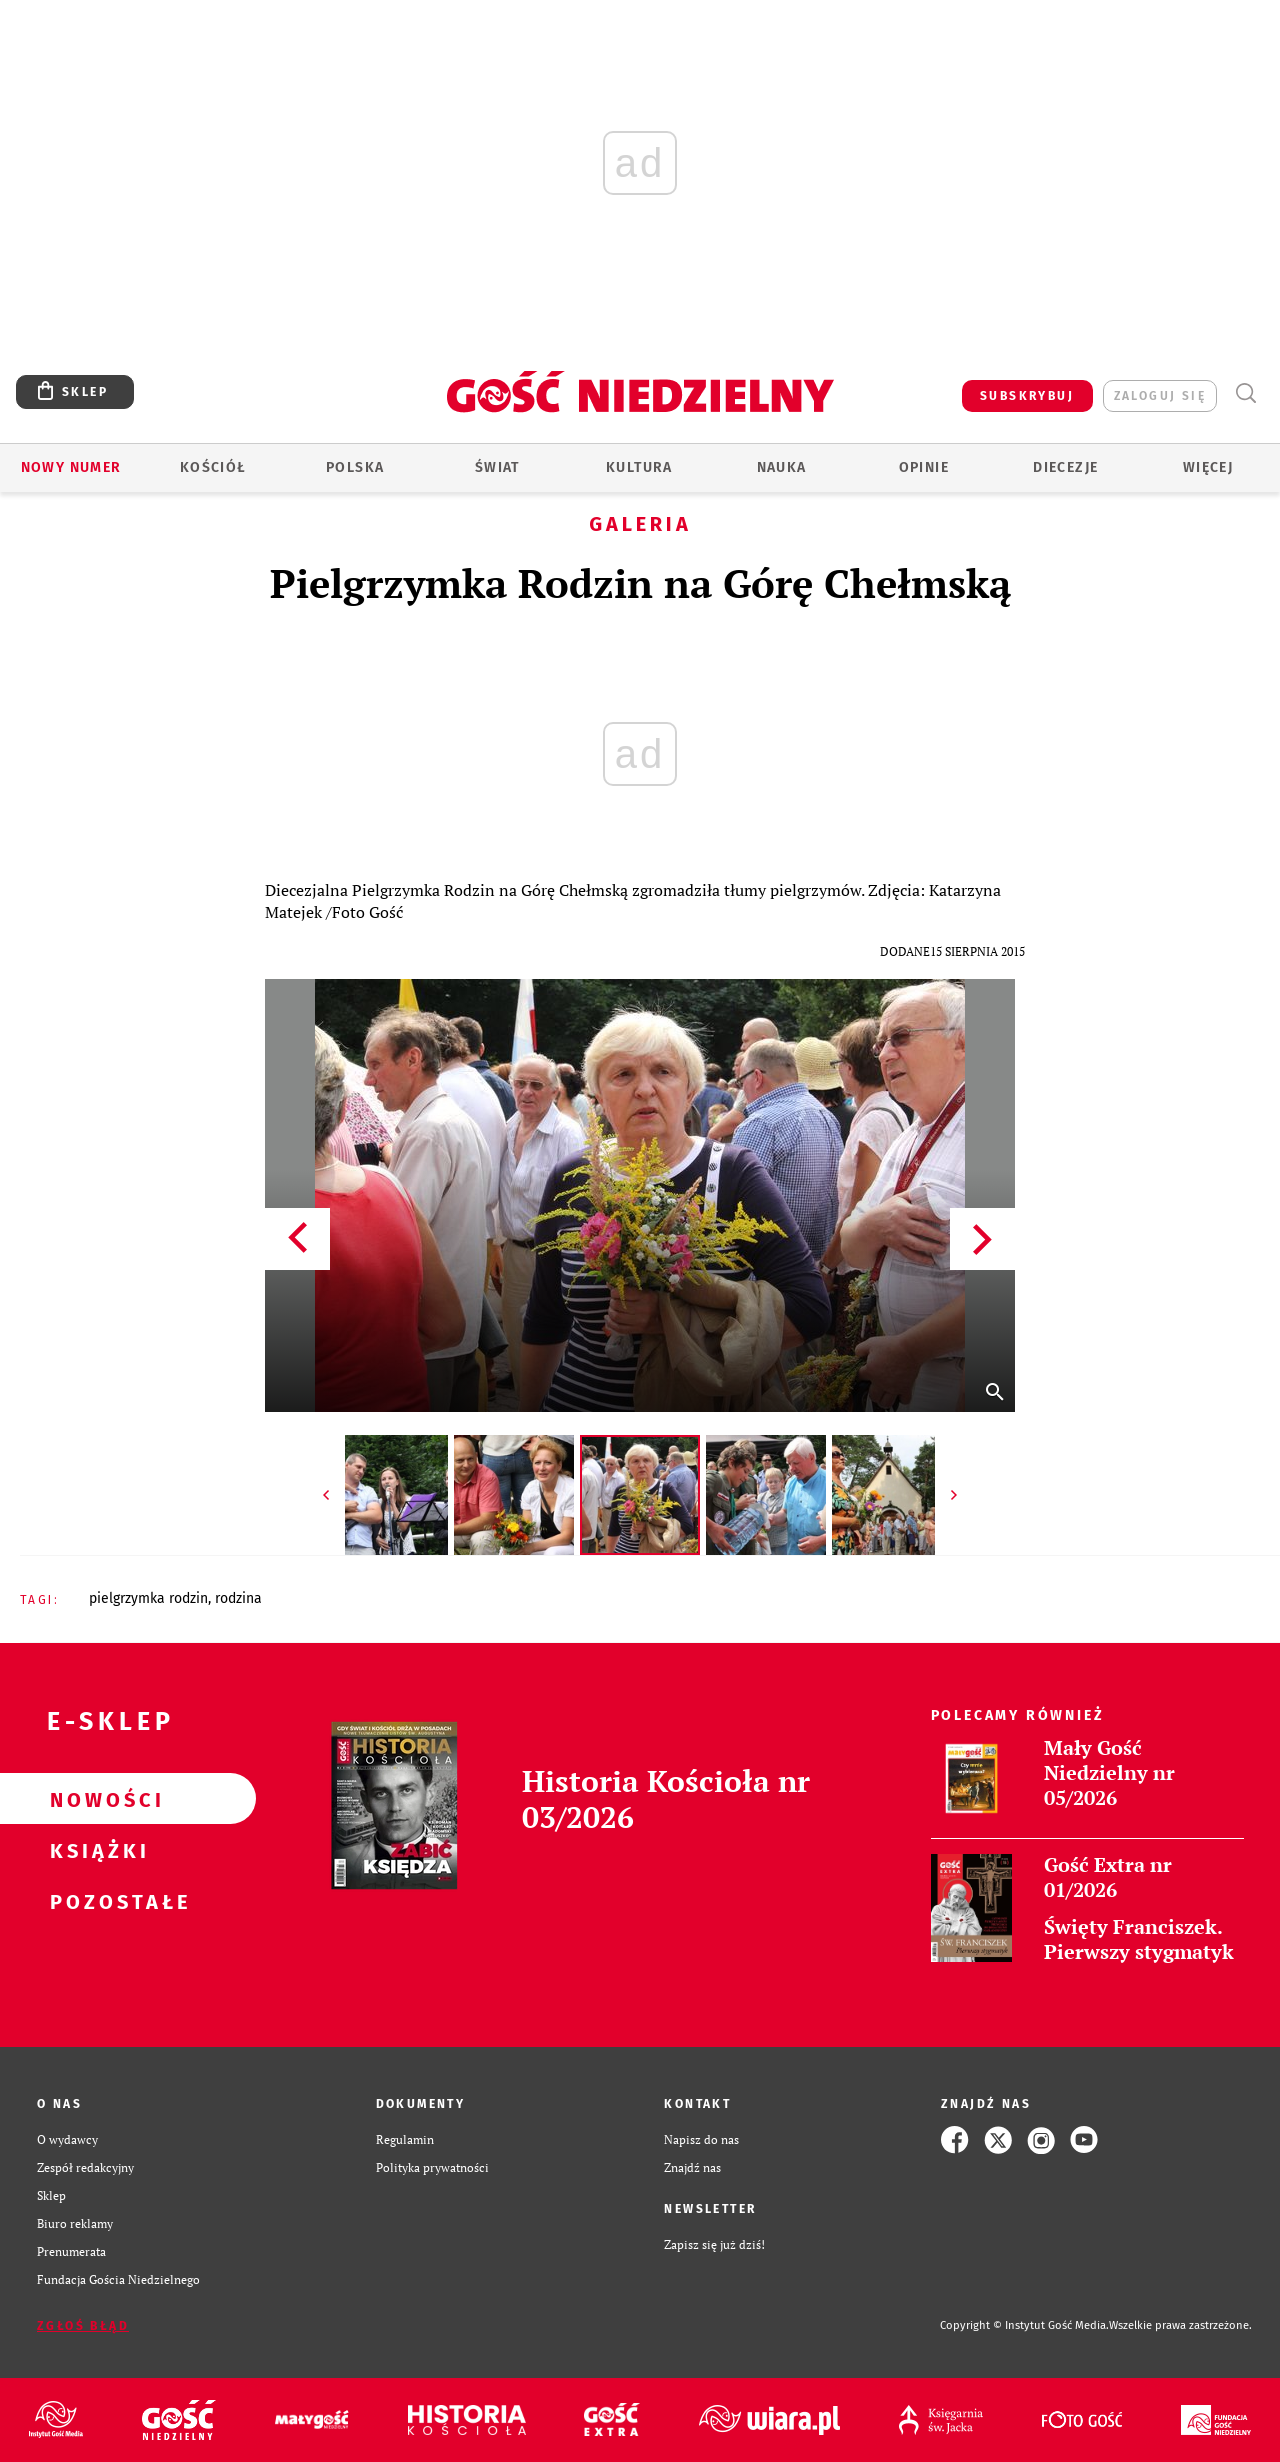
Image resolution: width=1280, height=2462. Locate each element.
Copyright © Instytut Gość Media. (1024, 2325)
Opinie (924, 467)
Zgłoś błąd (83, 2326)
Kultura (639, 467)
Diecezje (1065, 467)
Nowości (96, 1799)
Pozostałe (96, 1901)
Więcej (1208, 467)
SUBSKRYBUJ (1027, 396)
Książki (96, 1850)
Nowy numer (71, 467)
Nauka (782, 467)
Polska (355, 467)
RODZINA (238, 1598)
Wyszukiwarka (1245, 393)
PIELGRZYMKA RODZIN (148, 1598)
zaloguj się (1160, 396)
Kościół (213, 467)
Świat (497, 467)
